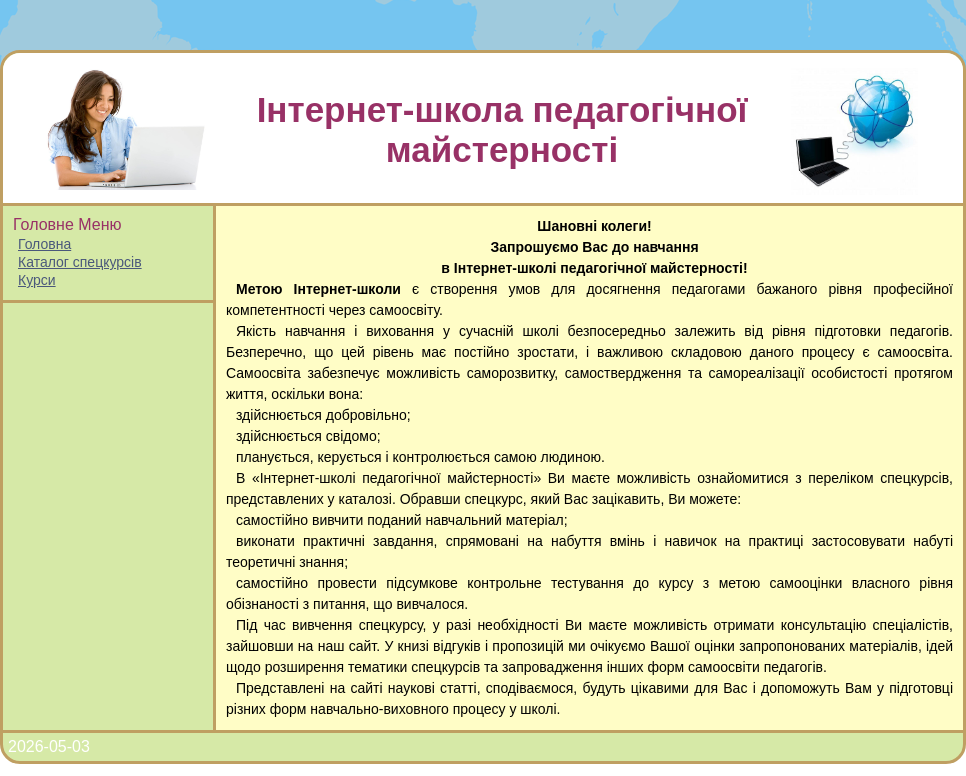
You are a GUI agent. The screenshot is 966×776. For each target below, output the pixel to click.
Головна (44, 244)
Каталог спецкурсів (80, 262)
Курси (37, 280)
